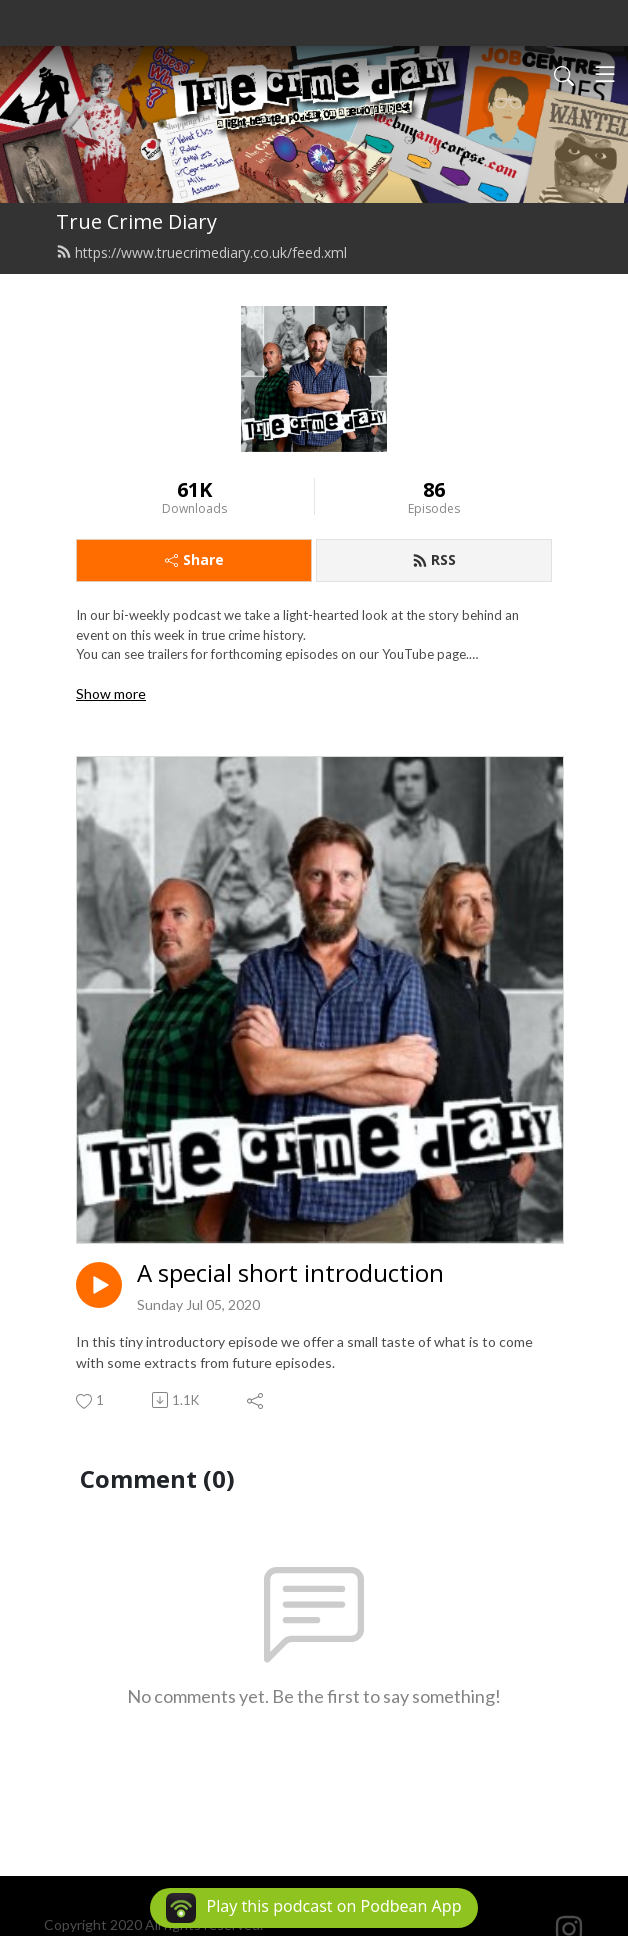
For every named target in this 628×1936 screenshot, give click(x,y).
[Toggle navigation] (605, 74)
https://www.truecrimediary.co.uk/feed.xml (201, 252)
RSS (434, 559)
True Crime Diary (136, 221)
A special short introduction (290, 1273)
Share (194, 559)
